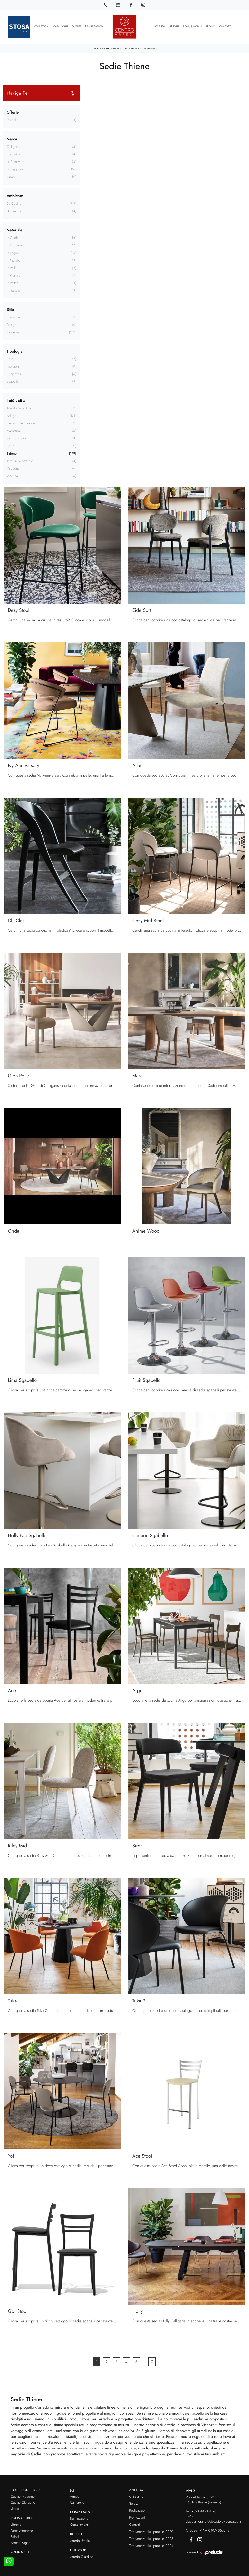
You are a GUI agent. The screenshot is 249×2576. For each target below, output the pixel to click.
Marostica (13, 430)
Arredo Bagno (20, 2542)
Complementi (79, 2524)
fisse (10, 358)
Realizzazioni (94, 27)
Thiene (12, 453)
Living (15, 2508)
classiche (13, 317)
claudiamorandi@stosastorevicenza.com (213, 2521)
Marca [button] (12, 139)
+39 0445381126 (203, 2511)
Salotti (15, 2536)
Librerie (16, 2524)
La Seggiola (15, 169)
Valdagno (13, 468)
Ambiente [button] (15, 195)
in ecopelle (14, 245)
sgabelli (12, 381)
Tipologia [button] (14, 351)
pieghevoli (14, 374)
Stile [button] (10, 309)
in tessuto (13, 290)
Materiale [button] (14, 230)
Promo (210, 27)
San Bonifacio (16, 438)
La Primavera (15, 161)
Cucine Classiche (23, 2502)
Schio (10, 445)
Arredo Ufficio (80, 2540)
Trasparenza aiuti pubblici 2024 (151, 2545)
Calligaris (13, 146)
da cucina (14, 203)
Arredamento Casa (116, 48)
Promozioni (137, 2517)
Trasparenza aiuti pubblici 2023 (151, 2538)
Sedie (134, 48)
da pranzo (14, 211)
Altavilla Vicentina (19, 408)
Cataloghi (60, 27)
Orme (11, 176)
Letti (73, 2490)
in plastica (13, 275)
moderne (13, 332)
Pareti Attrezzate (22, 2530)
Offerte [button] (13, 112)
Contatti (225, 27)
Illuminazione (79, 2518)
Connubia (13, 154)
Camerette (77, 2502)
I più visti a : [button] (17, 400)
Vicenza (12, 475)
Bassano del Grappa (21, 423)
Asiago (11, 415)
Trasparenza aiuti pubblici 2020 (151, 2531)
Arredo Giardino (81, 2556)
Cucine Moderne (23, 2496)
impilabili (13, 366)
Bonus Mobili (192, 27)
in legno (13, 252)
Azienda (160, 27)
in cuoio (13, 237)
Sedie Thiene (147, 48)
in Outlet (12, 120)
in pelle (12, 267)
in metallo (13, 260)
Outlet (76, 27)
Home (97, 48)
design (11, 324)
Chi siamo (136, 2496)
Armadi (75, 2496)
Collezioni (41, 27)
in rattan (12, 282)
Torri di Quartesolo (20, 460)
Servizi (174, 27)
